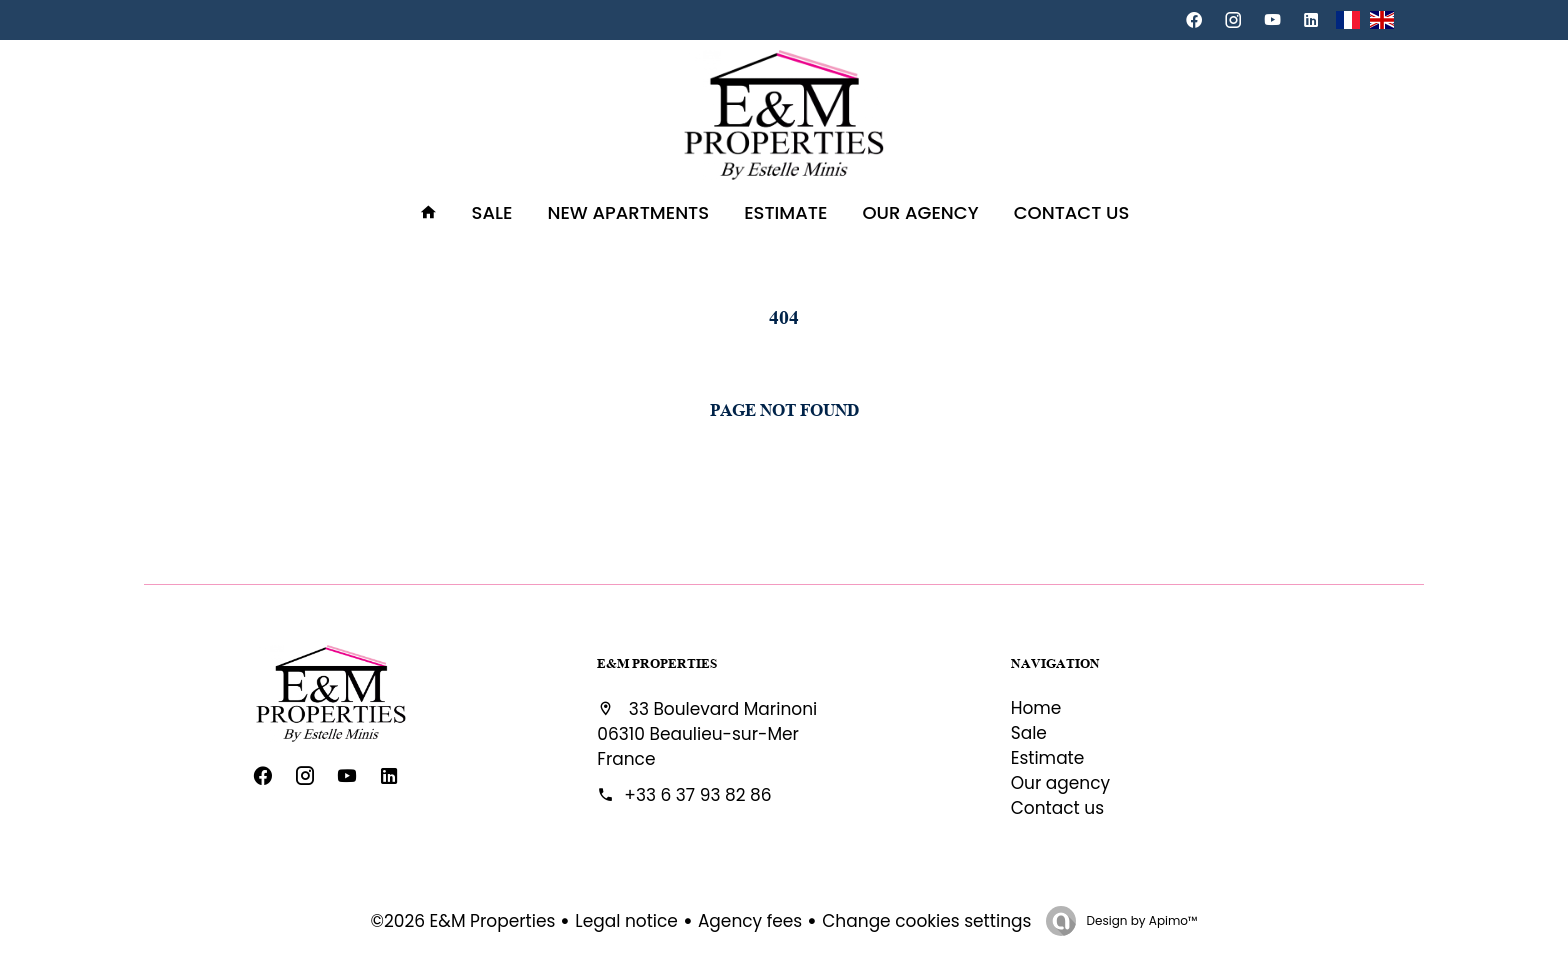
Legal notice (626, 921)
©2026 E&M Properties (463, 921)
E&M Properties (657, 663)
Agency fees (750, 921)
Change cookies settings (926, 921)
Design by (1140, 920)
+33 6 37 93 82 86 (697, 795)
